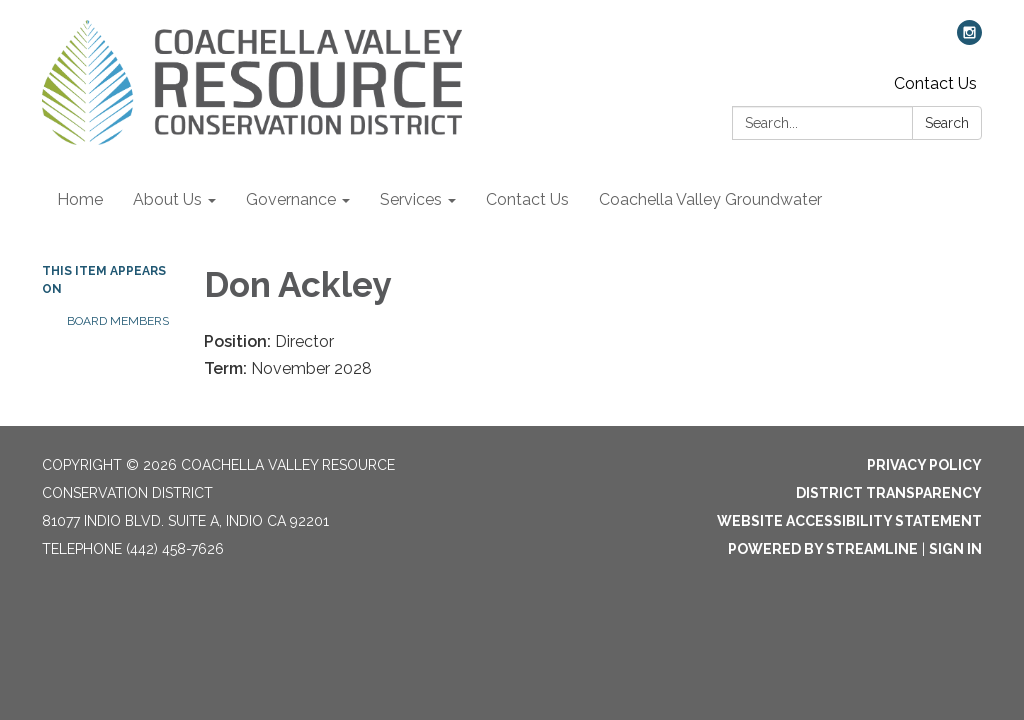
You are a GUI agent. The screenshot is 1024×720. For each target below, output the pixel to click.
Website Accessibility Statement (849, 521)
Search (947, 123)
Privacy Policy (924, 465)
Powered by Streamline (823, 549)
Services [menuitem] (411, 199)
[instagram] (969, 39)
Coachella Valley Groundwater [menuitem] (710, 199)
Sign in (955, 549)
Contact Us (935, 83)
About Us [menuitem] (167, 199)
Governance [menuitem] (291, 199)
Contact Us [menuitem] (527, 199)
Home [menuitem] (80, 199)
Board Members (118, 321)
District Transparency (889, 493)
